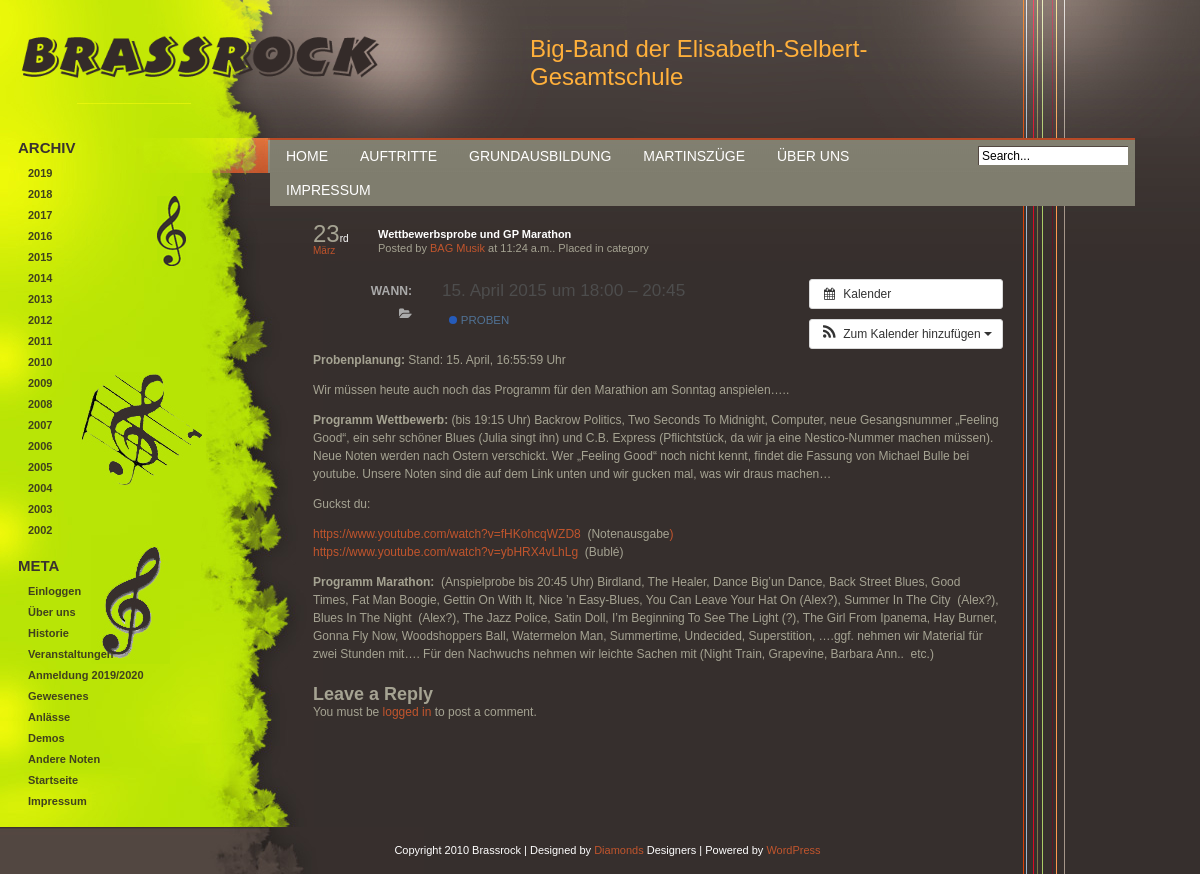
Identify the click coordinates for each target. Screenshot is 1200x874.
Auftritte (398, 156)
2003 (40, 509)
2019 (40, 173)
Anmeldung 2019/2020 (86, 675)
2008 (40, 404)
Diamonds (619, 850)
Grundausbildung (540, 156)
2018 (40, 194)
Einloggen (54, 591)
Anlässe (49, 717)
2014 (40, 278)
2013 (40, 299)
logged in (407, 712)
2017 (40, 215)
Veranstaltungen (71, 654)
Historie (48, 633)
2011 (40, 341)
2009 (40, 383)
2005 (40, 467)
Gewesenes (58, 696)
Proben (479, 320)
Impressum (328, 190)
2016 (40, 236)
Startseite (53, 780)
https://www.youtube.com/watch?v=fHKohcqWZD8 (448, 534)
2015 (40, 257)
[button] (906, 334)
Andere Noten (64, 759)
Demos (46, 738)
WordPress (793, 850)
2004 (40, 488)
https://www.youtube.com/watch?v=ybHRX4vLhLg (445, 552)
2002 (40, 530)
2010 (40, 362)
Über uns (813, 156)
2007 (40, 425)
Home (307, 156)
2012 (40, 320)
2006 (40, 446)
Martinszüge (694, 156)
